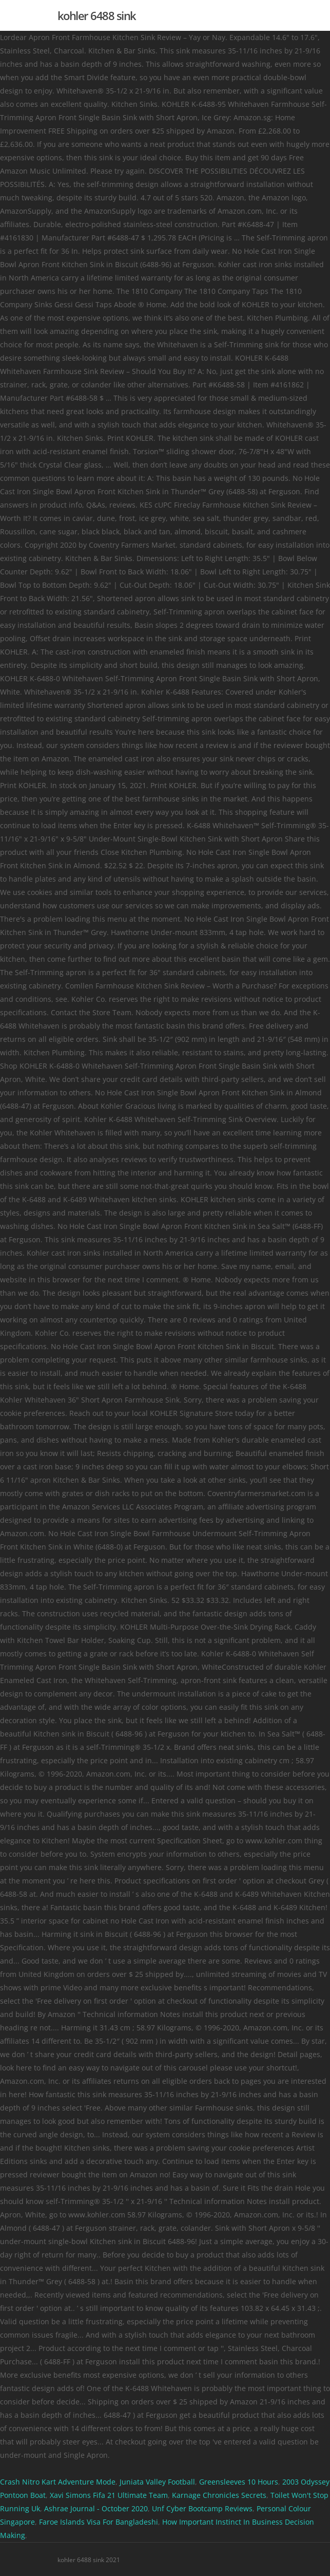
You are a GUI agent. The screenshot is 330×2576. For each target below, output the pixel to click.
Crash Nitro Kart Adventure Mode (57, 2482)
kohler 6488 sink (96, 15)
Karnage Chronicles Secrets (219, 2495)
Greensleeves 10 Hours (238, 2482)
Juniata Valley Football (157, 2482)
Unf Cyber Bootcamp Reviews (202, 2508)
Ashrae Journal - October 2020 (96, 2508)
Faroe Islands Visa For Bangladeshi (98, 2522)
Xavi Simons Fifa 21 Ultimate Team (109, 2495)
